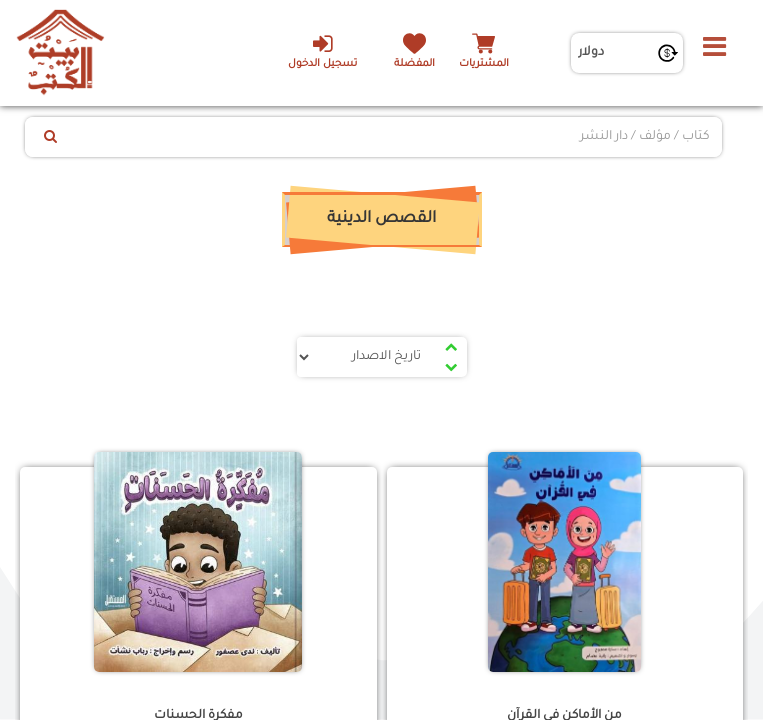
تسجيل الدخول (322, 51)
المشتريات (484, 64)
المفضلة (414, 64)
